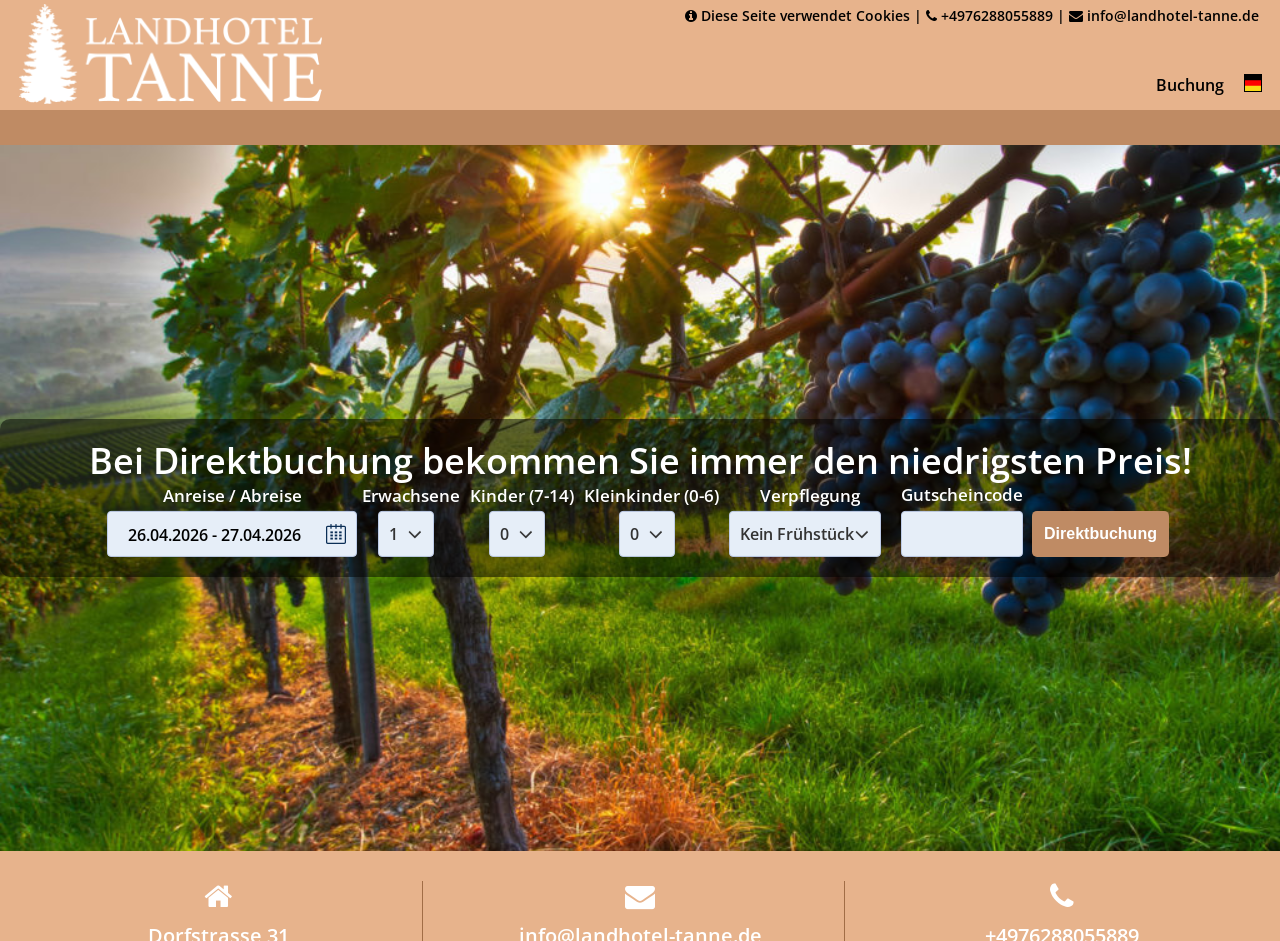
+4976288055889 (989, 15)
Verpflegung (810, 494)
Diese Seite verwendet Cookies (797, 15)
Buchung (1190, 85)
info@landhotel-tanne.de (1164, 15)
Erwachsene (411, 494)
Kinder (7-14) (522, 494)
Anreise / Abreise (232, 494)
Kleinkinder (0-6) (651, 494)
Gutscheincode (962, 494)
